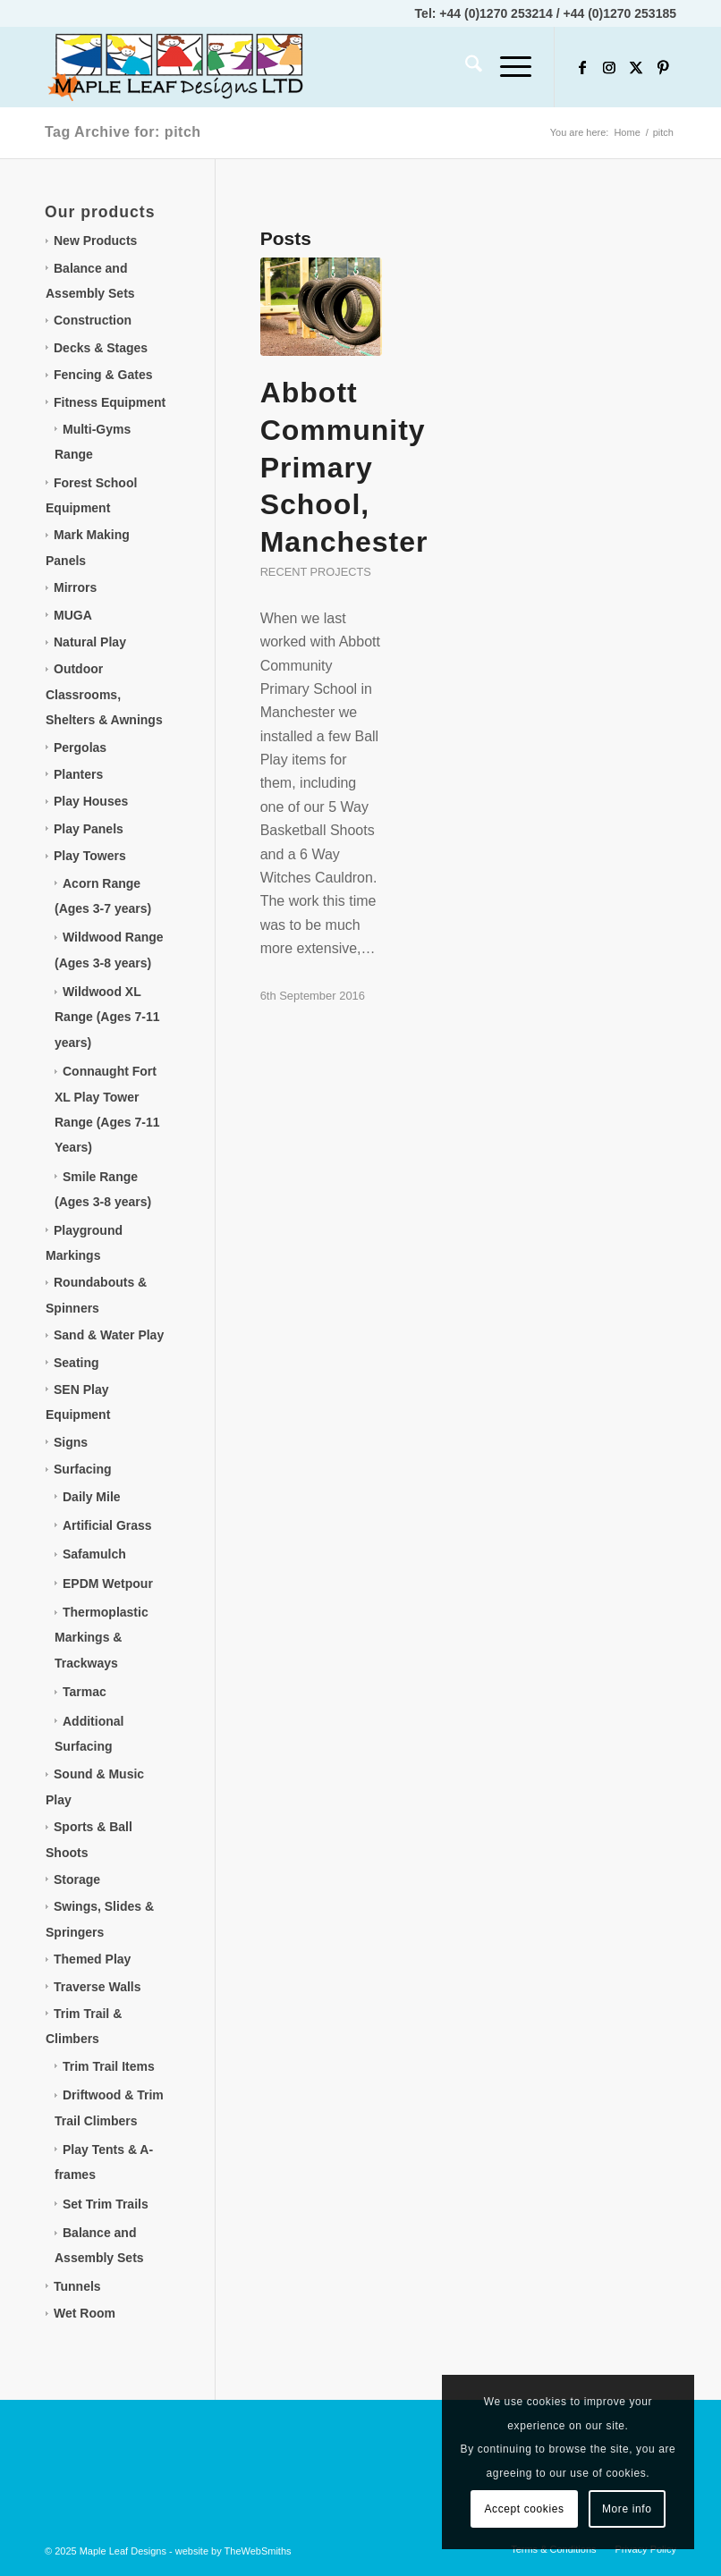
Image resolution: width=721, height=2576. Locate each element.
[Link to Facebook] (582, 67)
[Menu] (506, 67)
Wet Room (84, 2313)
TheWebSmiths (258, 2551)
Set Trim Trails (105, 2204)
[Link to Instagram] (609, 67)
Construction (92, 320)
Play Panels (88, 829)
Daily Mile (92, 1497)
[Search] (464, 67)
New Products (95, 240)
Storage (77, 1879)
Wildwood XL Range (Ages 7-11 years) (107, 1017)
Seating (76, 1363)
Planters (78, 774)
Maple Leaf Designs (123, 2551)
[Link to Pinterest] (662, 67)
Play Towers (90, 856)
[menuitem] (464, 67)
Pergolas (80, 747)
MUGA (73, 615)
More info (626, 2509)
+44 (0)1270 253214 (496, 13)
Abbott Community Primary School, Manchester (344, 466)
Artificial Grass (107, 1525)
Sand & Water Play (109, 1335)
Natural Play (90, 642)
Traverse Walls (97, 1987)
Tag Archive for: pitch (123, 131)
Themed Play (92, 1959)
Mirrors (75, 587)
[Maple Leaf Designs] (179, 67)
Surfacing (83, 1469)
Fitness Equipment (109, 402)
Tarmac (84, 1692)
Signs (71, 1442)
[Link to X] (636, 67)
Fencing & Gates (103, 374)
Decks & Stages (101, 348)
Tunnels (77, 2286)
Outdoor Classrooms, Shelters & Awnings (104, 694)
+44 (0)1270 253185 (620, 13)
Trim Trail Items (109, 2066)
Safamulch (94, 1554)
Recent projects (315, 572)
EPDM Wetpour (108, 1583)
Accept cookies (524, 2509)
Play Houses (91, 801)
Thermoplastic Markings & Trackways (101, 1637)
